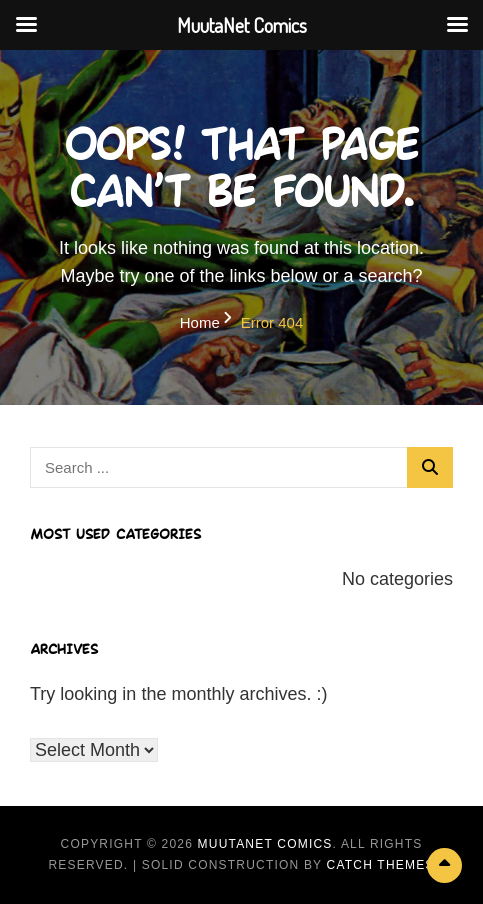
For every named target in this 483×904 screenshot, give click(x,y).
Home (200, 322)
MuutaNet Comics (265, 844)
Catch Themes (381, 865)
